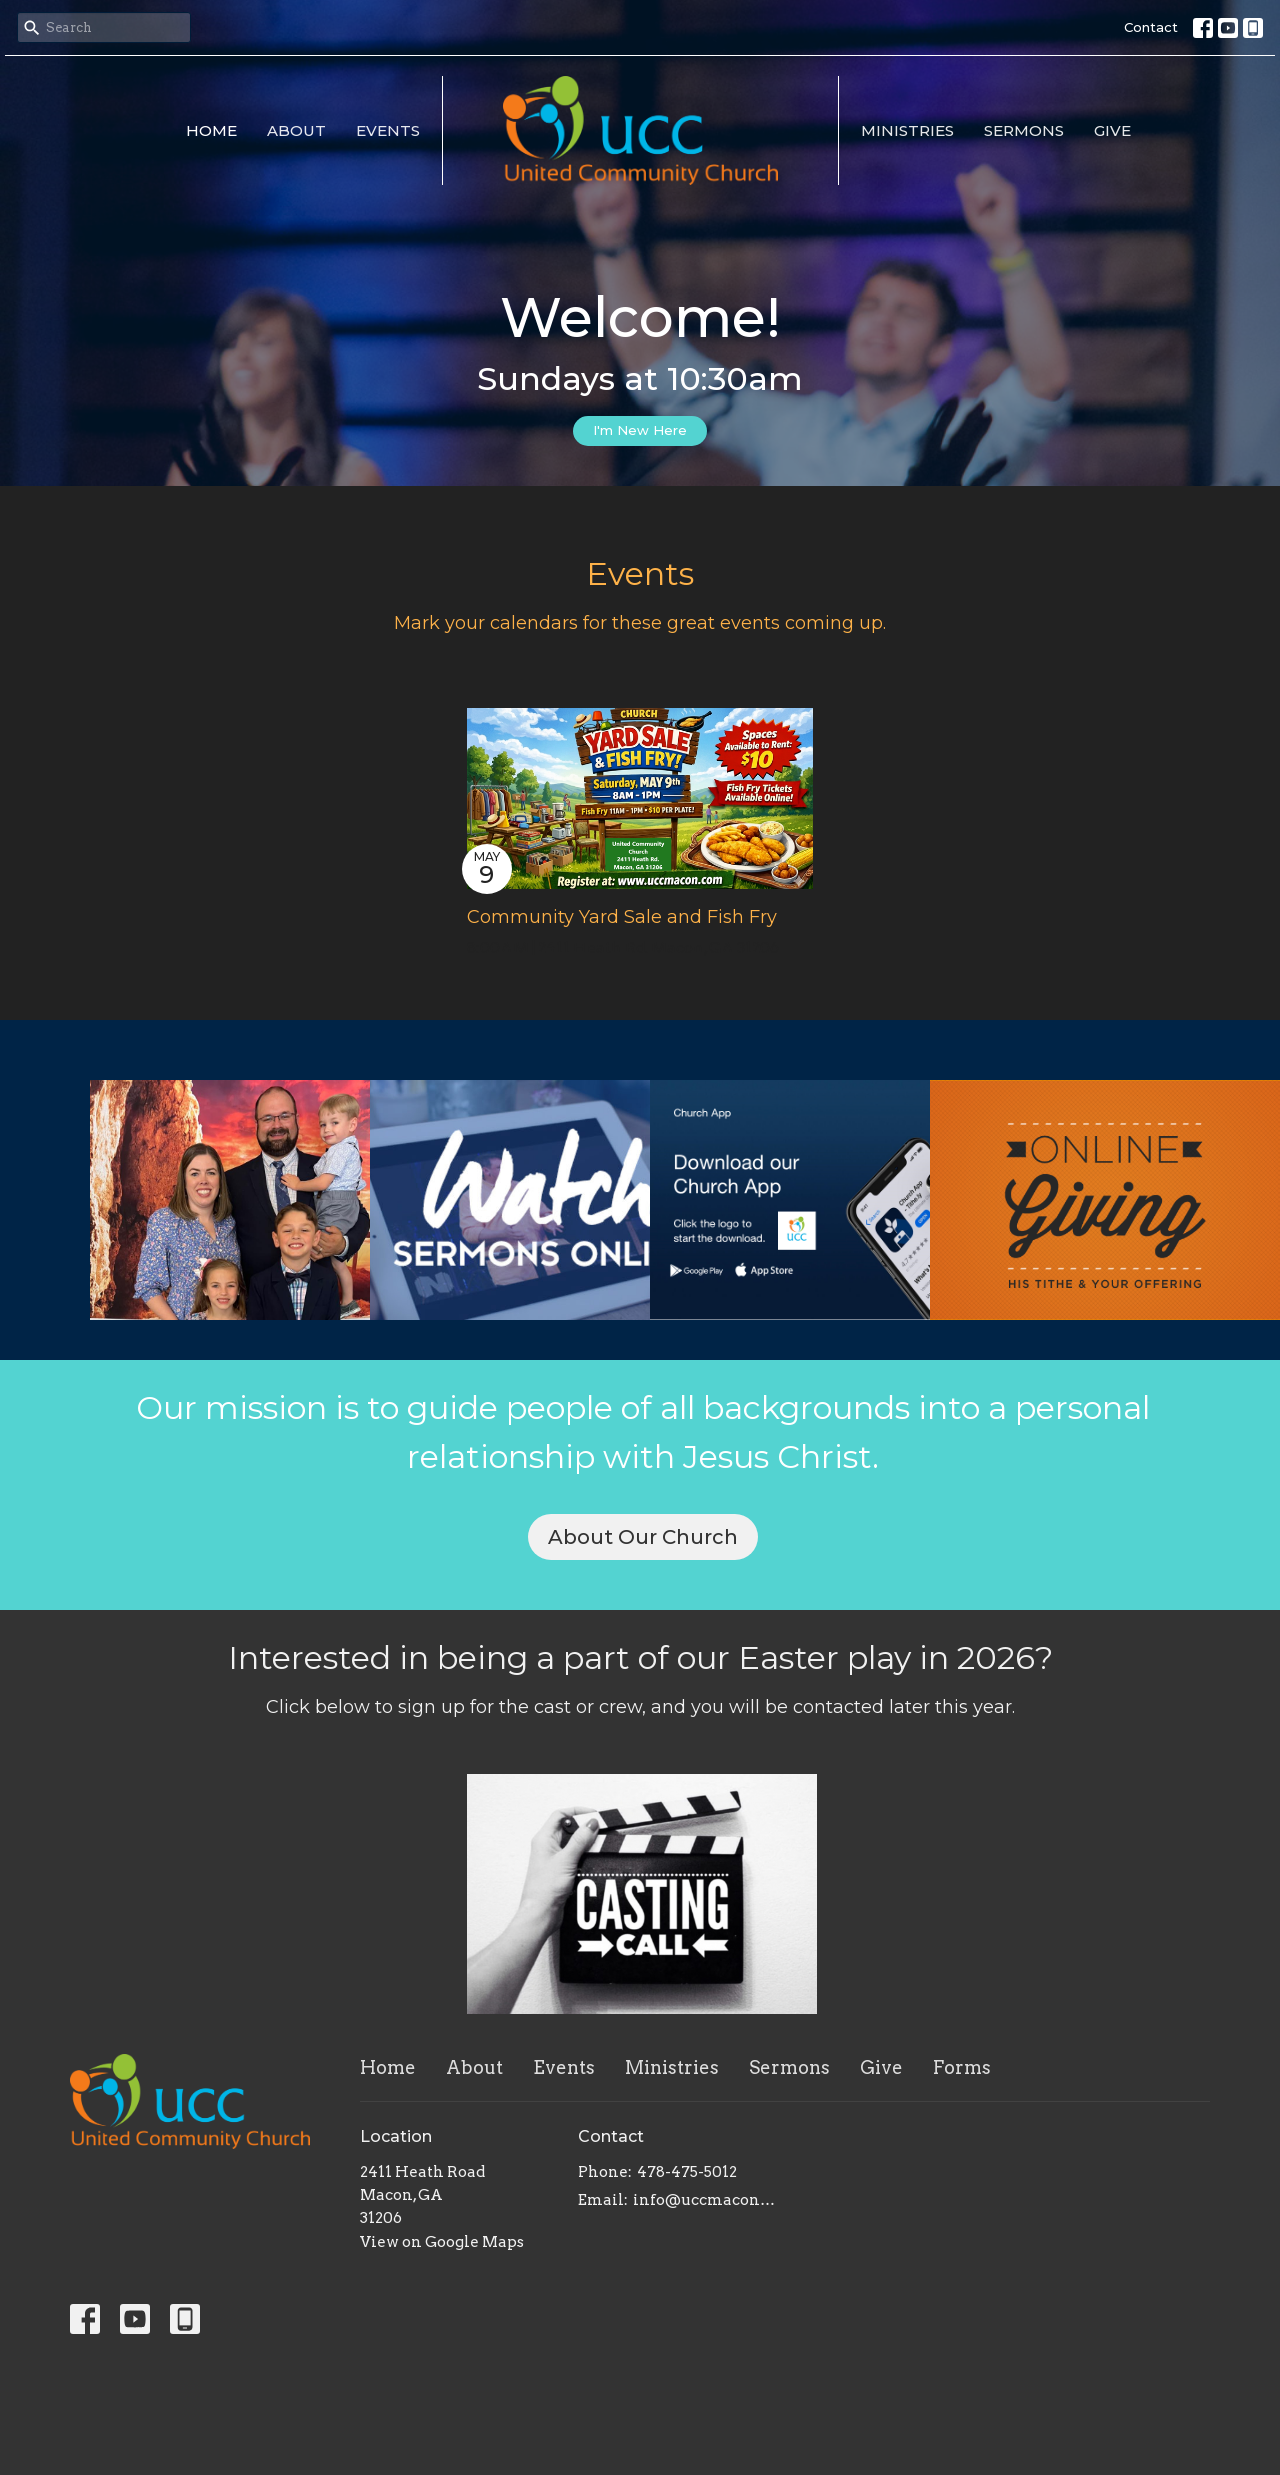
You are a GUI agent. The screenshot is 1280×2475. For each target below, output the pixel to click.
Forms (962, 2067)
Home (211, 130)
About (296, 130)
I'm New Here (640, 430)
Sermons (1024, 130)
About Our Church (643, 1537)
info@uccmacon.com (704, 2200)
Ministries (907, 130)
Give (1112, 130)
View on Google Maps (442, 2242)
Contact (1151, 27)
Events (388, 130)
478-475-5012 (687, 2172)
